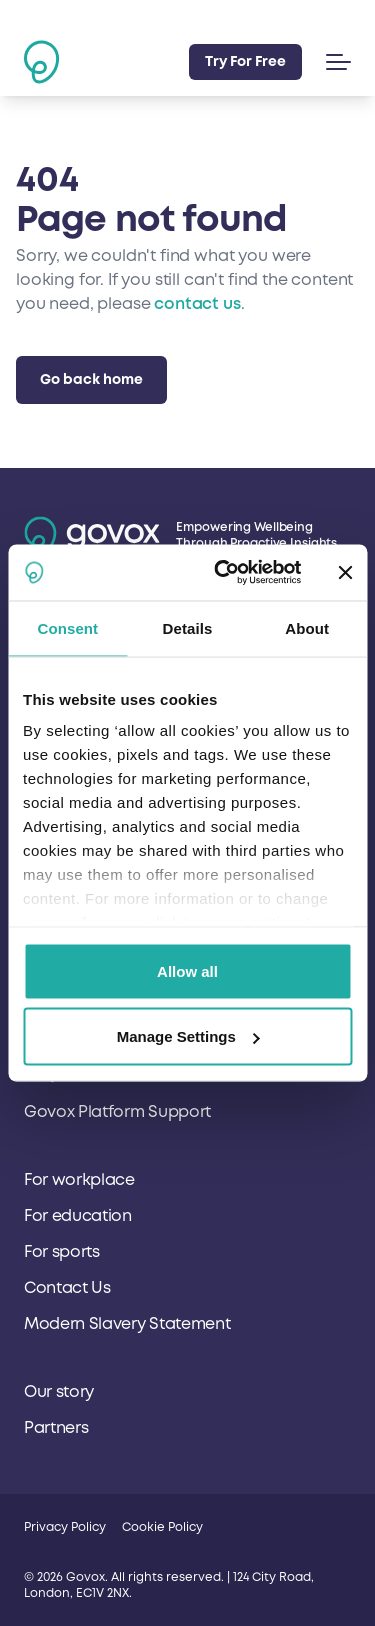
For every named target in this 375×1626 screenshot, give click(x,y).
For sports (62, 1252)
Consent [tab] (67, 627)
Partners (56, 1428)
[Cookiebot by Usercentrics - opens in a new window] (223, 573)
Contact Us (67, 1288)
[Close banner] (345, 572)
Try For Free (245, 61)
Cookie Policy (162, 1527)
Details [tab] (188, 627)
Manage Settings (188, 1036)
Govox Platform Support (117, 1112)
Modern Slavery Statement (127, 1324)
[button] (334, 62)
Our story (59, 1392)
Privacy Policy (65, 1527)
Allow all (187, 970)
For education (78, 1216)
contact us (197, 304)
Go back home (91, 379)
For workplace (79, 1180)
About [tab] (307, 627)
